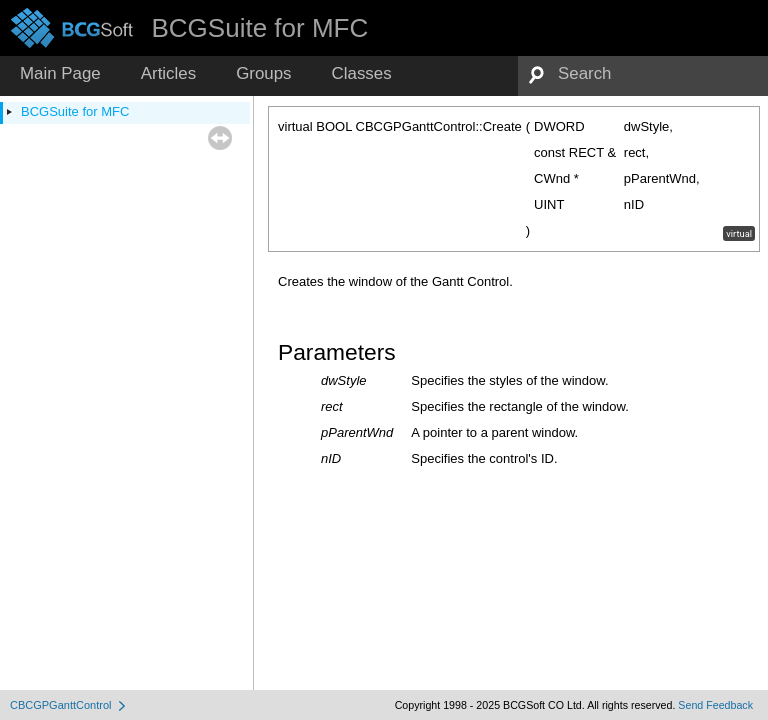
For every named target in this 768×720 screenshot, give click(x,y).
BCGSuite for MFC (75, 111)
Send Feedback (715, 705)
